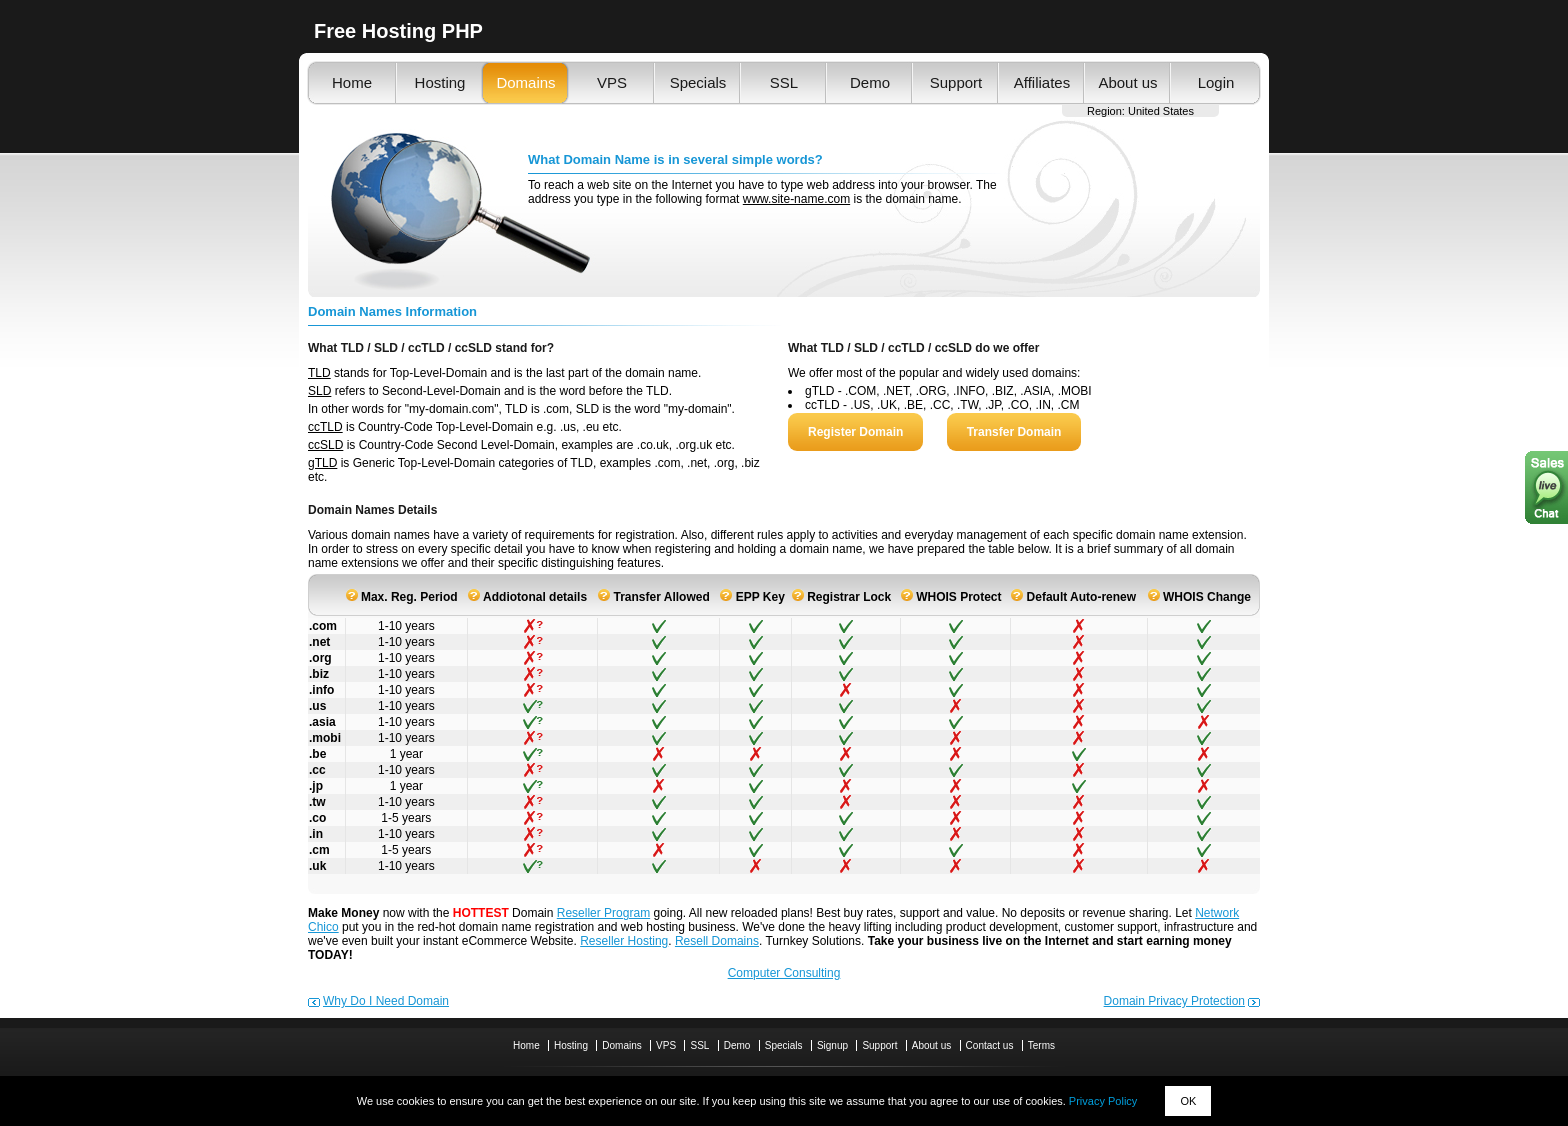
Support (956, 82)
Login (1216, 82)
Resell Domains (717, 941)
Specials (698, 82)
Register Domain (855, 432)
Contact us (990, 1045)
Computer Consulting (784, 973)
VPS (612, 82)
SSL (784, 82)
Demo (870, 82)
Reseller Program (603, 913)
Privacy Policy (1103, 1101)
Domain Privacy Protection (1174, 1001)
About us (1127, 82)
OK (1188, 1101)
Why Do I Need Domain (386, 1001)
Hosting (440, 82)
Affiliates (1042, 82)
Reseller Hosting (624, 941)
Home (352, 82)
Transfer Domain (1014, 432)
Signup (832, 1045)
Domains (525, 82)
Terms (1041, 1045)
